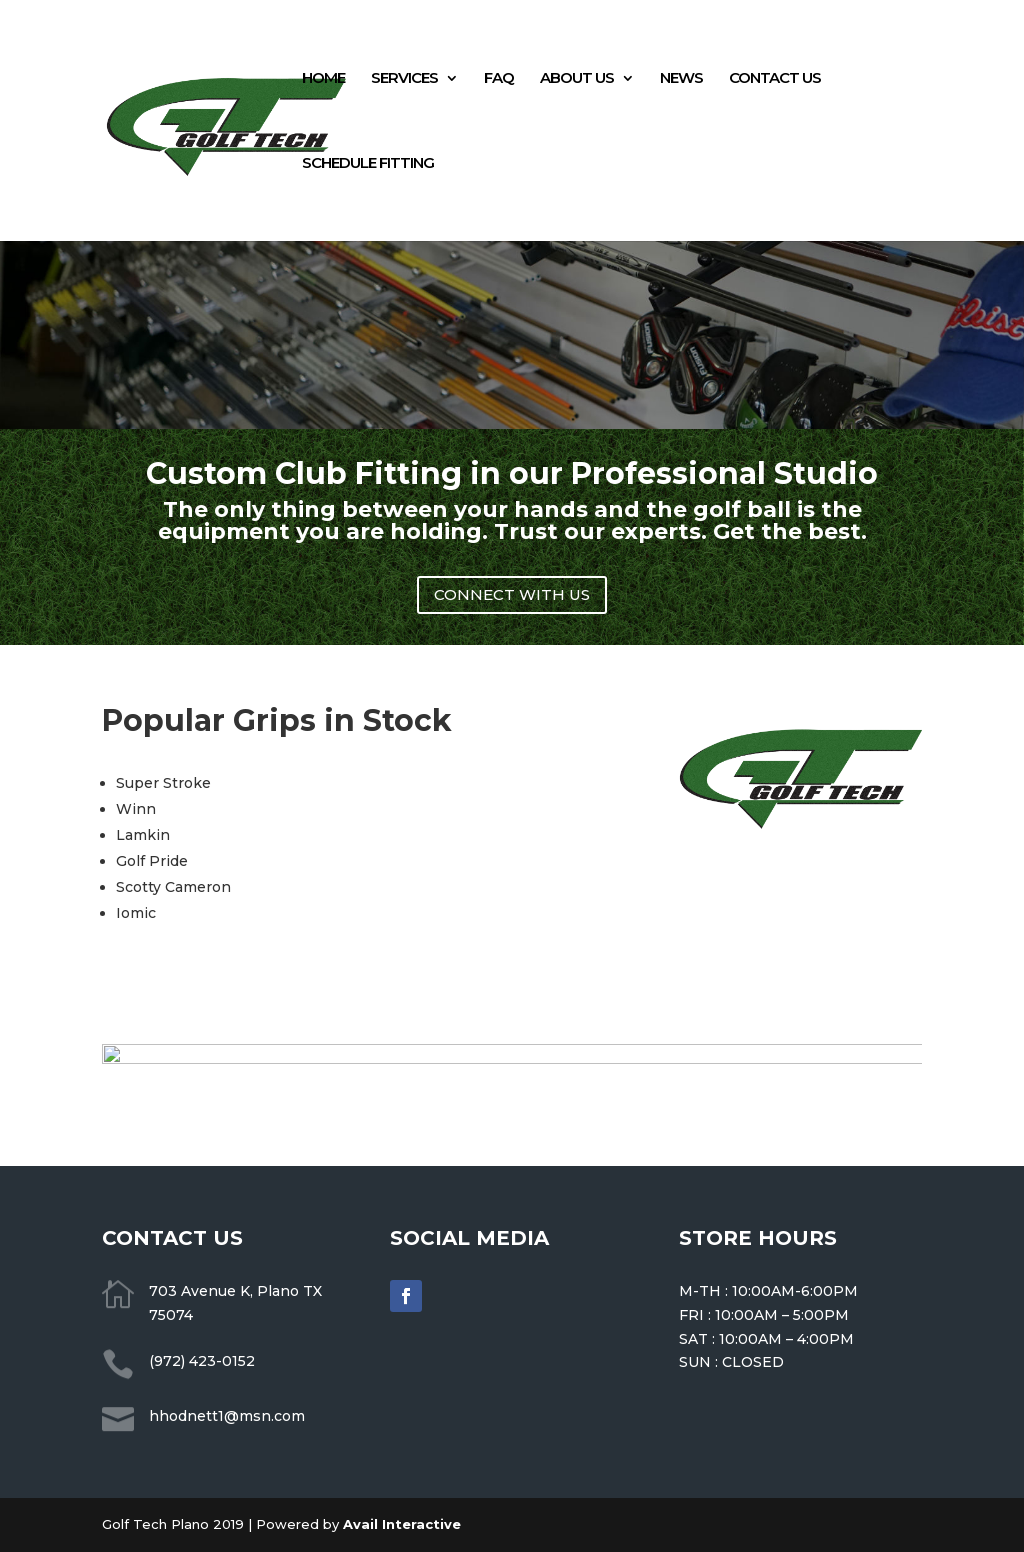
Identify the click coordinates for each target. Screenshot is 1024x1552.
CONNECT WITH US (512, 594)
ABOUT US (577, 79)
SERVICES (404, 79)
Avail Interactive (402, 1524)
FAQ (499, 79)
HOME (323, 79)
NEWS (681, 79)
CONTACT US (775, 79)
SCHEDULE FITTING (368, 164)
